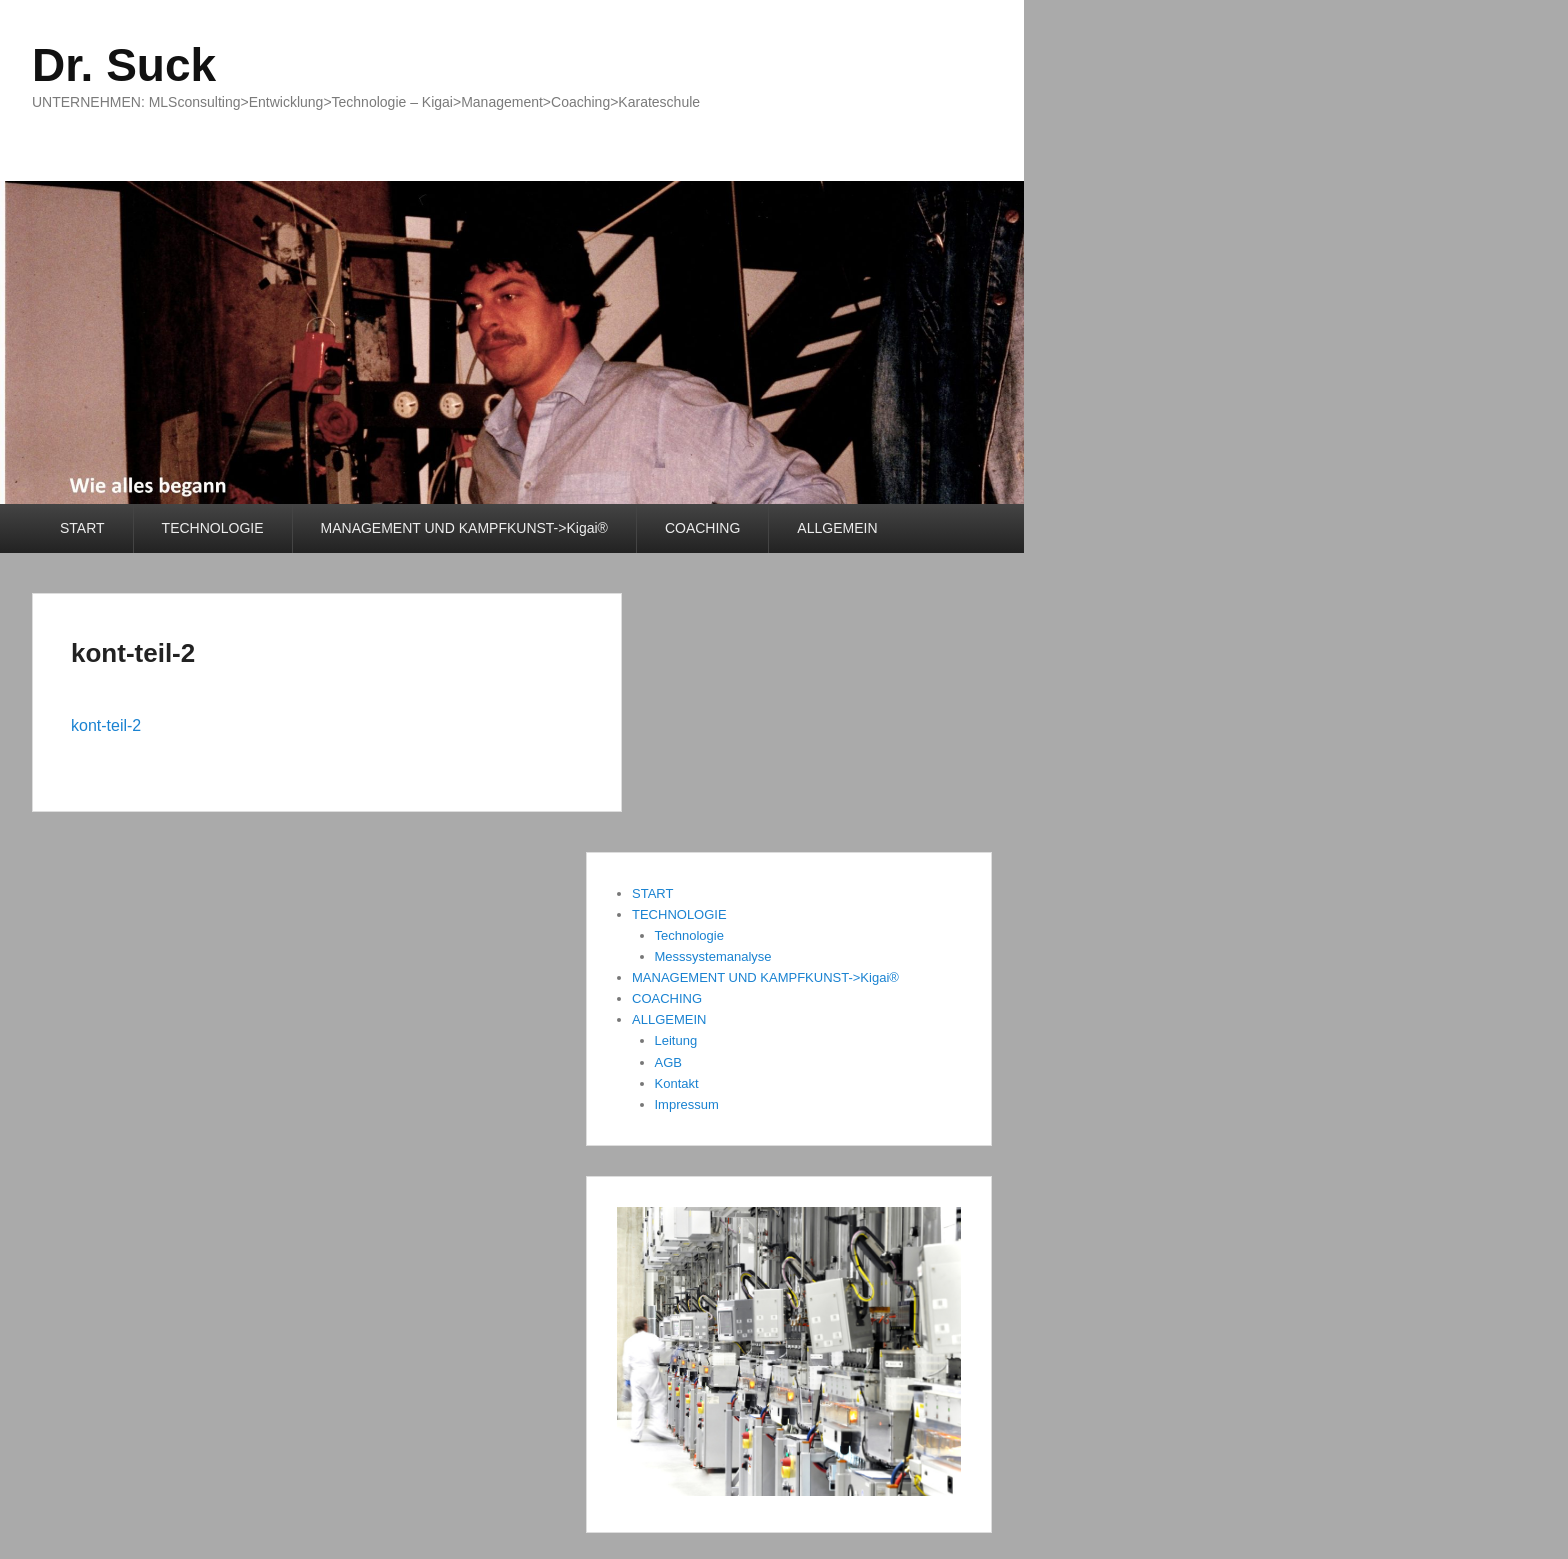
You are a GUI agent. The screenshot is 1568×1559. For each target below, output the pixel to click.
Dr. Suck (124, 65)
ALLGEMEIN (837, 528)
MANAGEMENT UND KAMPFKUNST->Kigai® (464, 528)
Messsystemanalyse (713, 956)
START (82, 528)
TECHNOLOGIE (213, 528)
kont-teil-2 (133, 653)
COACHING (702, 528)
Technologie (689, 935)
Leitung (676, 1040)
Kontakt (677, 1083)
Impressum (687, 1104)
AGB (668, 1062)
